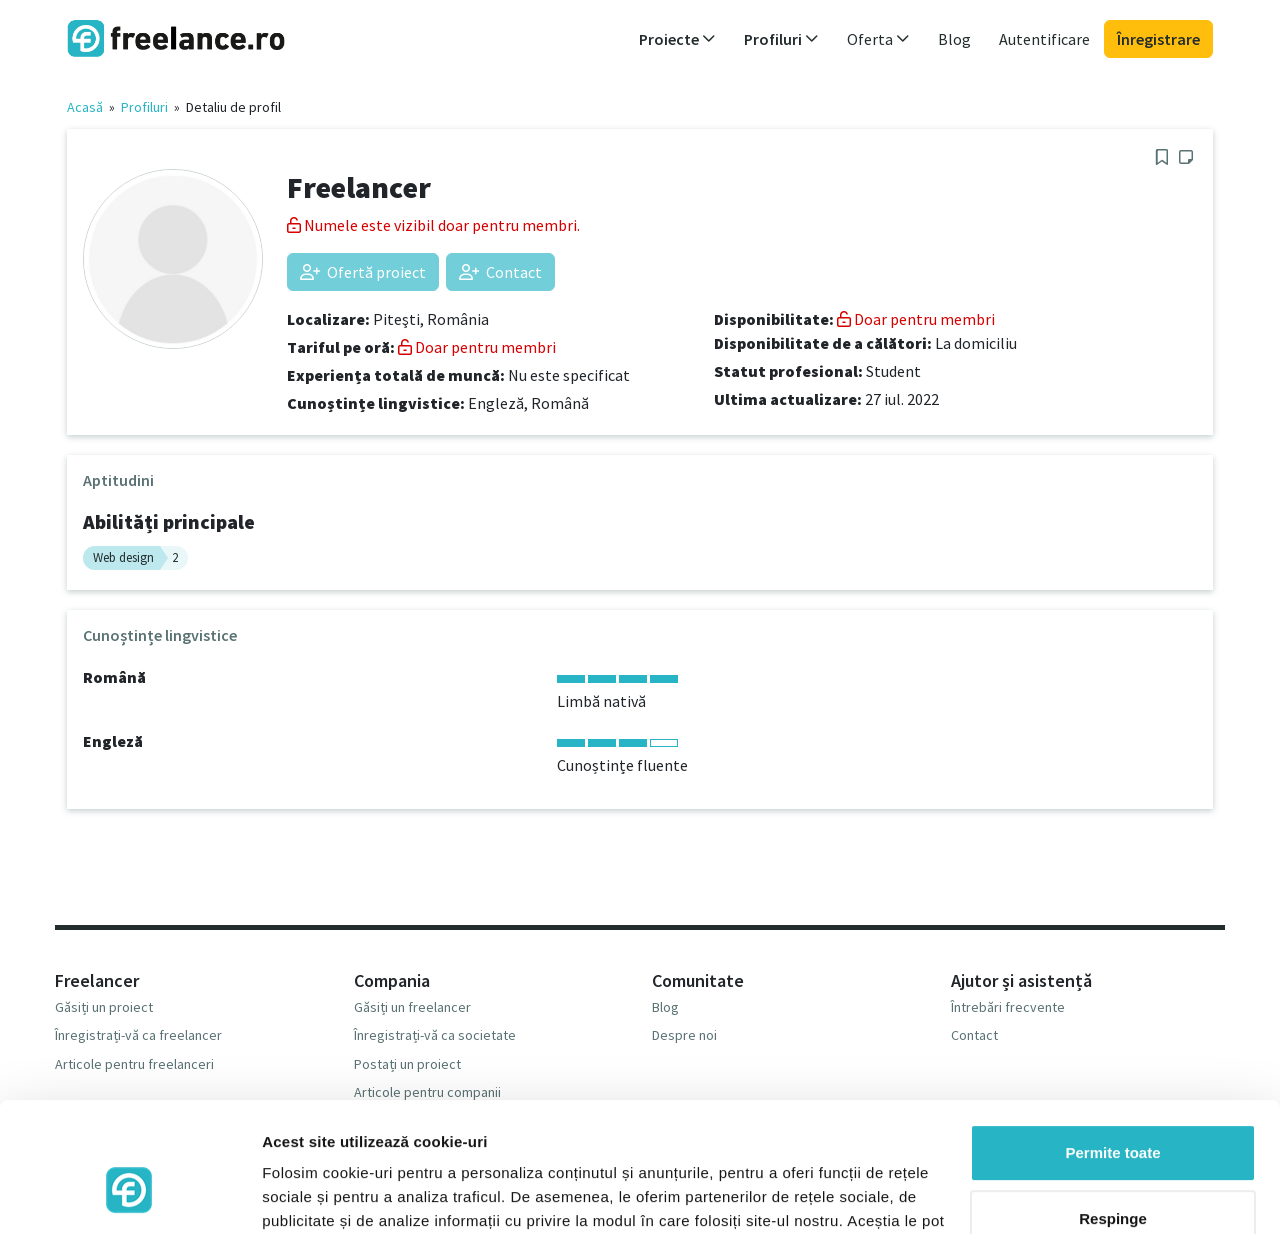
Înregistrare (1158, 39)
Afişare (288, 1194)
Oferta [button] (878, 39)
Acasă (85, 107)
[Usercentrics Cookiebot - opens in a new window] (129, 1195)
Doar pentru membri (477, 347)
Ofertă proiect (363, 272)
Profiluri (144, 107)
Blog (954, 39)
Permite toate (1112, 1047)
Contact (500, 272)
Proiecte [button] (677, 39)
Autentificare (1044, 39)
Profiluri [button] (781, 39)
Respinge (1113, 1112)
